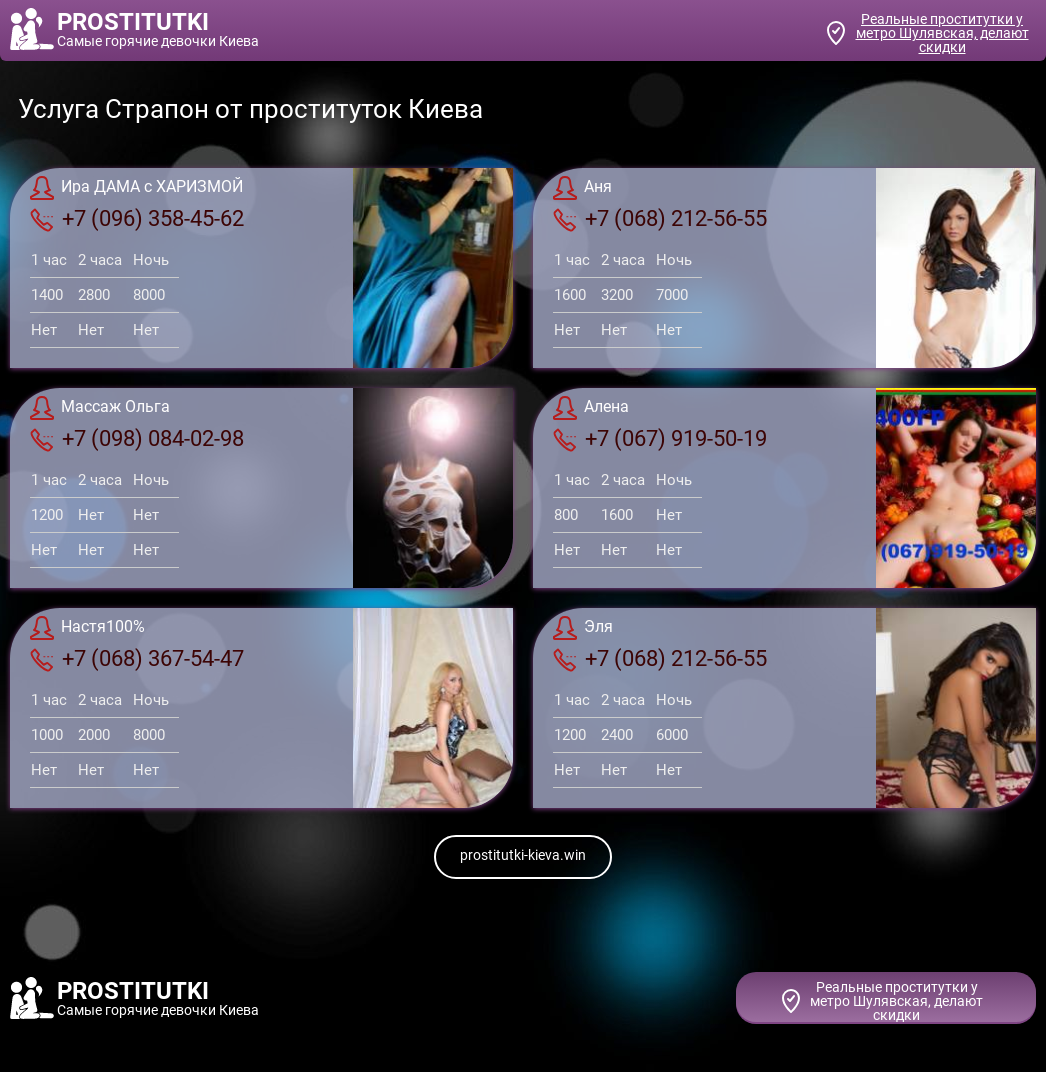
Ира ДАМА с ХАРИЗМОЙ (136, 188)
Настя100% (87, 628)
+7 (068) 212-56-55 (660, 219)
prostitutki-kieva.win (523, 855)
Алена (591, 408)
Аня (582, 188)
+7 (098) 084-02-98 (137, 439)
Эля (583, 628)
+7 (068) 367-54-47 (137, 659)
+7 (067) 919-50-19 (660, 439)
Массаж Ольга (100, 408)
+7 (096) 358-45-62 (137, 219)
